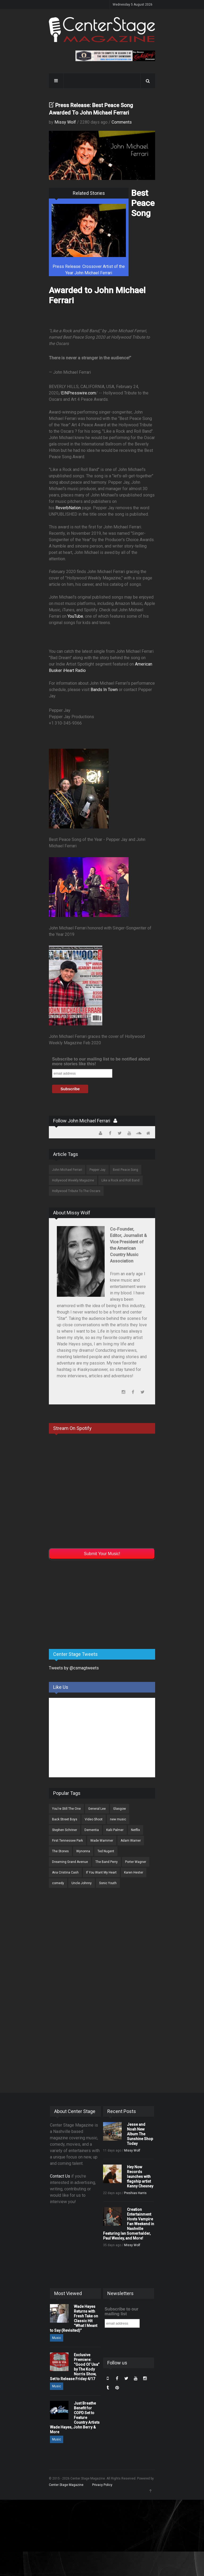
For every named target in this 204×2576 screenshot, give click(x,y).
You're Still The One (66, 1809)
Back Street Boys (64, 1819)
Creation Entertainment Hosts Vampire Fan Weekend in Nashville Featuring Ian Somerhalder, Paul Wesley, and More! (128, 2223)
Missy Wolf (65, 122)
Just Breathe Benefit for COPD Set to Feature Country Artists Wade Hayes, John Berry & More (75, 2417)
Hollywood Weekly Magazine (73, 1180)
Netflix (135, 1830)
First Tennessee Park (67, 1840)
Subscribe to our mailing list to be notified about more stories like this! (101, 1061)
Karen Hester (133, 1872)
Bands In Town (104, 689)
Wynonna (83, 1851)
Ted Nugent (105, 1851)
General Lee (97, 1809)
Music (56, 2338)
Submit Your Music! (102, 1553)
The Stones (60, 1851)
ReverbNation (68, 507)
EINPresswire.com (78, 392)
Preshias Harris (135, 2193)
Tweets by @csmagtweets (74, 1667)
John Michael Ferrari (67, 1170)
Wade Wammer (101, 1840)
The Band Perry (106, 1862)
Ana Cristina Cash (65, 1872)
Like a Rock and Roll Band (120, 1180)
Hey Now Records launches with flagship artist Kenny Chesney (140, 2176)
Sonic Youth (108, 1883)
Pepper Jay (97, 1170)
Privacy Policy (102, 2485)
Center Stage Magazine (66, 2485)
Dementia (91, 1830)
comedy (58, 1883)
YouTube (75, 616)
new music (118, 1819)
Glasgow (119, 1809)
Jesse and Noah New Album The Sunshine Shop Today (140, 2134)
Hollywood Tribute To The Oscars (76, 1191)
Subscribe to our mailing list (121, 2311)
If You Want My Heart (101, 1872)
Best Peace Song (125, 1170)
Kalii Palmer (115, 1830)
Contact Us (60, 2176)
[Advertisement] (89, 1603)
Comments (122, 122)
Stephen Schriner (64, 1830)
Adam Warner (131, 1840)
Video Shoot (94, 1819)
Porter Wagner (135, 1862)
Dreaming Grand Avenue (70, 1862)
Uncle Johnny (81, 1883)
